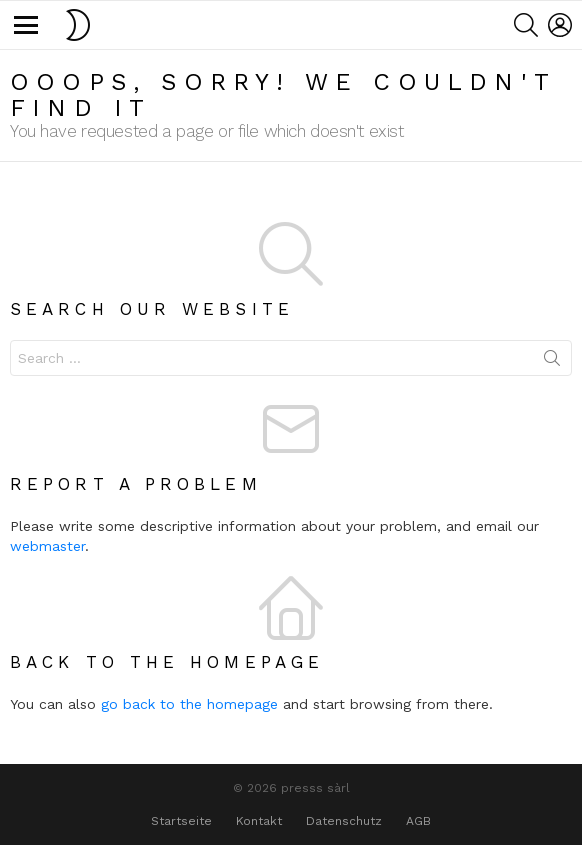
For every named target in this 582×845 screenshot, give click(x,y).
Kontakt (259, 821)
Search (552, 362)
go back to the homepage (189, 704)
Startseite (181, 821)
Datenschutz (344, 821)
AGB (418, 821)
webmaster (47, 546)
